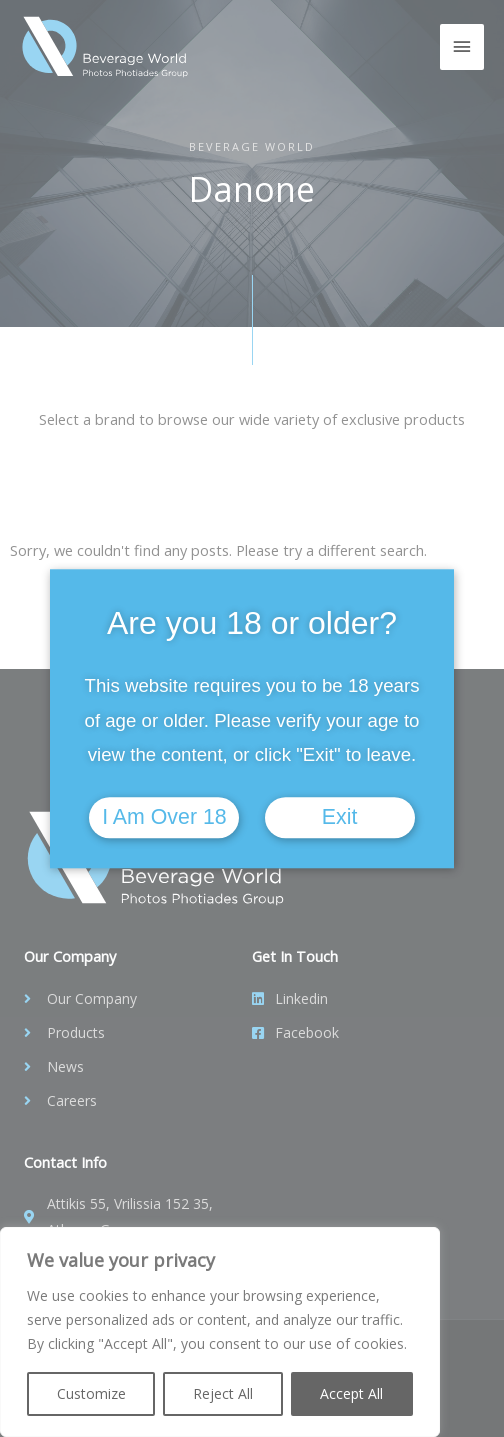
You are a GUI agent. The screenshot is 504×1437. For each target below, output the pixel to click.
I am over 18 (164, 817)
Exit (340, 817)
